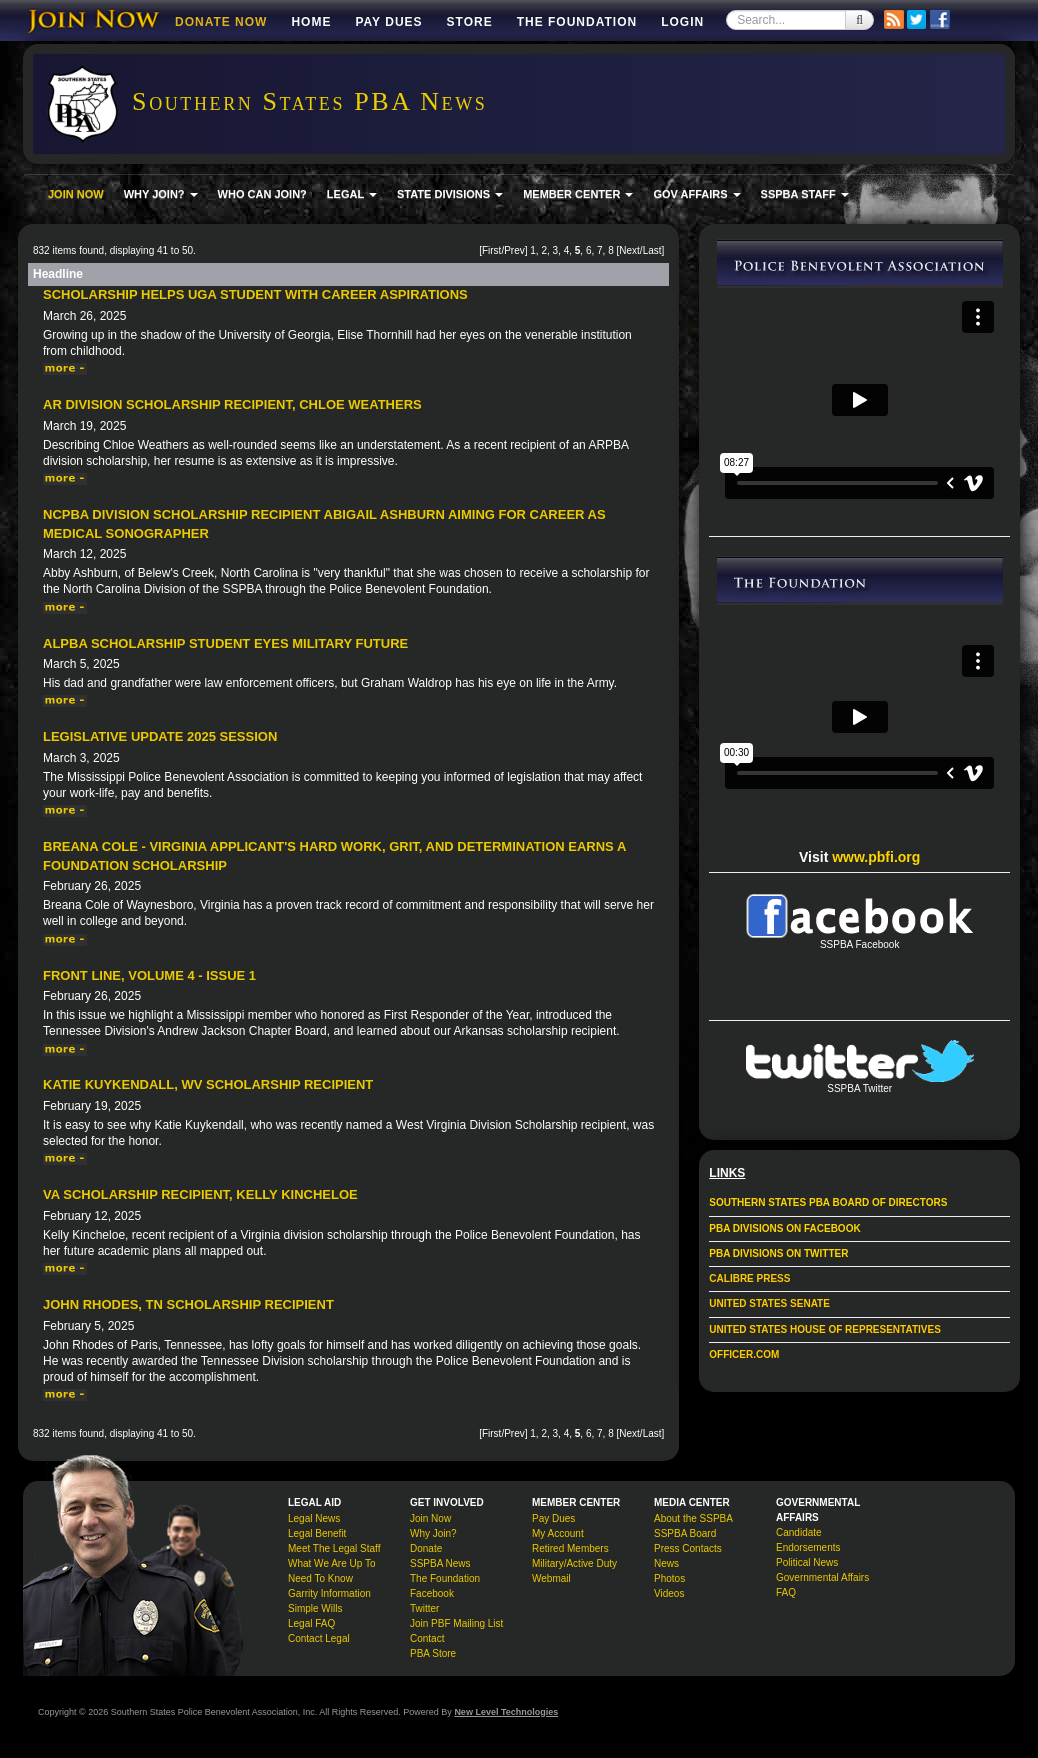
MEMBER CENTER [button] (578, 194)
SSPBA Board (685, 1533)
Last (652, 250)
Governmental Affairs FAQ (822, 1585)
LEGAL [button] (352, 194)
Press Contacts (688, 1548)
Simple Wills (315, 1608)
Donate (426, 1548)
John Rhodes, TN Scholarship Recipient (188, 1304)
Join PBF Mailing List (456, 1623)
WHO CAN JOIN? (262, 194)
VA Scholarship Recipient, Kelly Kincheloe (200, 1194)
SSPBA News (440, 1563)
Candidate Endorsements (808, 1540)
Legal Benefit (317, 1533)
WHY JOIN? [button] (161, 194)
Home (311, 22)
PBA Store (433, 1653)
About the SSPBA (693, 1518)
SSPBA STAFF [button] (805, 194)
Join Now (430, 1518)
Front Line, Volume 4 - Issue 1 (149, 975)
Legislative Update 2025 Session (160, 736)
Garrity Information (329, 1593)
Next (629, 250)
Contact (427, 1638)
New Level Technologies (506, 1712)
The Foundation (577, 22)
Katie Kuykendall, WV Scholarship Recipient (208, 1084)
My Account (558, 1533)
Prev (514, 250)
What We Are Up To (331, 1563)
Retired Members (570, 1548)
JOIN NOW (76, 194)
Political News (807, 1562)
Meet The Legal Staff (334, 1548)
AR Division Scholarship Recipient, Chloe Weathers (232, 404)
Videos (669, 1593)
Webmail (551, 1578)
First (491, 250)
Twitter (424, 1608)
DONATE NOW (221, 22)
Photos (669, 1578)
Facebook (432, 1593)
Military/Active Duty (574, 1563)
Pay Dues (388, 22)
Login (682, 22)
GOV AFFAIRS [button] (696, 194)
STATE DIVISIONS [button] (450, 194)
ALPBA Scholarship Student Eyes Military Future (225, 643)
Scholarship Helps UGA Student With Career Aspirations (255, 294)
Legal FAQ (311, 1623)
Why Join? (433, 1533)
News (666, 1563)
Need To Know (320, 1578)
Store (470, 22)
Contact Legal (319, 1638)
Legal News (314, 1518)
